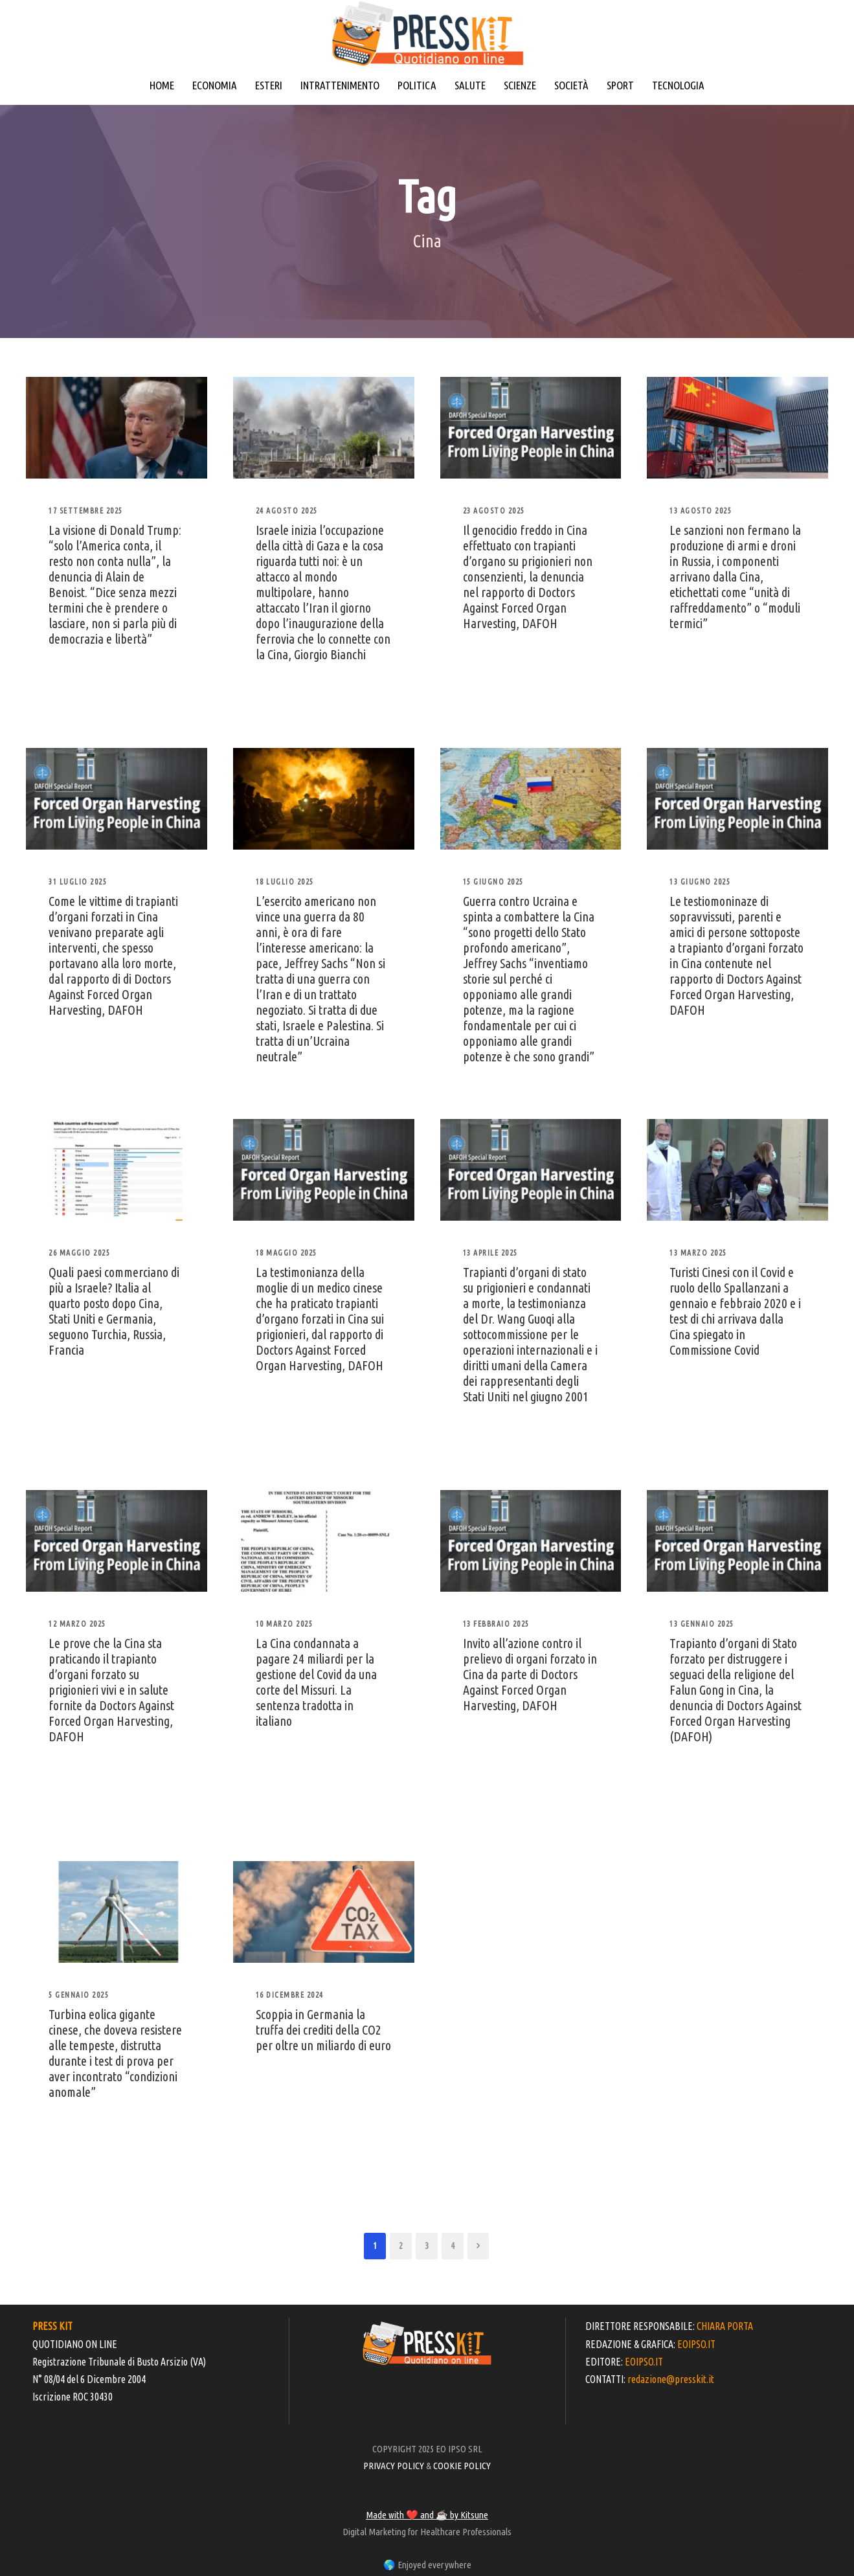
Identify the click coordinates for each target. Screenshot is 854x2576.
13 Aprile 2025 (490, 1252)
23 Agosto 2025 (494, 510)
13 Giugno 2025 (699, 881)
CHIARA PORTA (725, 2326)
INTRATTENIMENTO (339, 85)
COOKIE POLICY (462, 2465)
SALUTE (470, 85)
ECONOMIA (214, 85)
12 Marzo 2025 (77, 1624)
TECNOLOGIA (678, 85)
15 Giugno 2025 (493, 881)
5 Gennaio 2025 (79, 1995)
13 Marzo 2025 (698, 1252)
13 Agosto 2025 (700, 510)
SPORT (620, 85)
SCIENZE (520, 85)
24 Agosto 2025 (287, 510)
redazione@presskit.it (670, 2379)
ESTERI (268, 85)
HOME (162, 85)
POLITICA (417, 85)
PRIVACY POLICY (393, 2465)
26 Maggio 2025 (79, 1252)
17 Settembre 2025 (86, 510)
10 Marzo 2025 (284, 1624)
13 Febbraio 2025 (496, 1624)
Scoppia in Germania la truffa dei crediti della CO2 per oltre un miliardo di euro (323, 2030)
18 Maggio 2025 (286, 1252)
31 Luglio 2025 (78, 881)
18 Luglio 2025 (285, 881)
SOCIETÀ (571, 85)
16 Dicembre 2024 (290, 1995)
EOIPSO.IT (696, 2344)
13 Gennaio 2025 (701, 1624)
